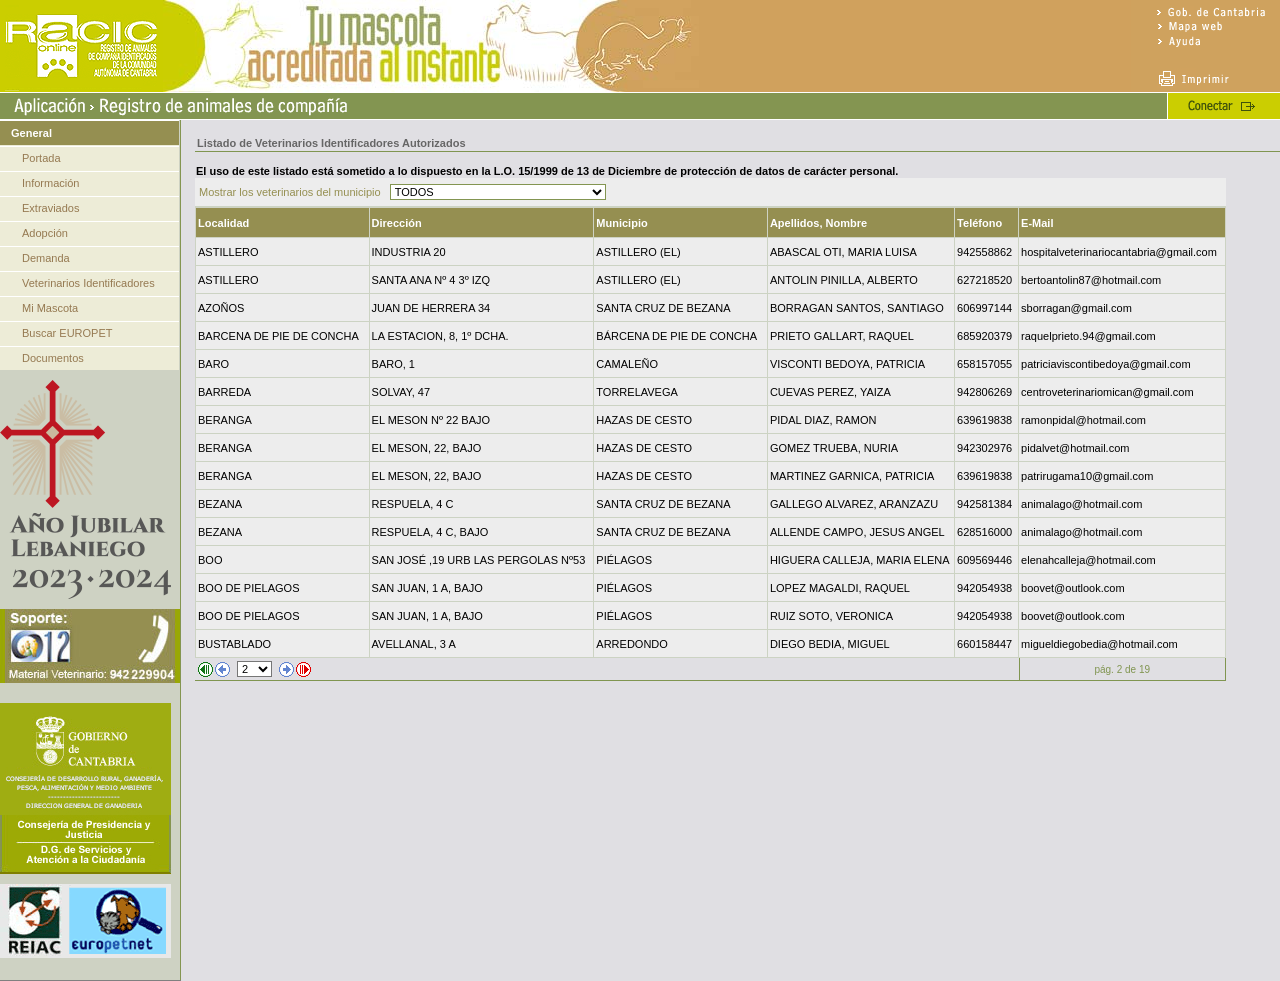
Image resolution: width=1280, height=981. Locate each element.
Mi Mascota (50, 308)
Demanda (46, 258)
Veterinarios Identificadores (88, 283)
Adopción (45, 233)
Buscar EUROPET (67, 333)
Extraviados (50, 208)
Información (50, 183)
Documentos (53, 358)
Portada (41, 158)
